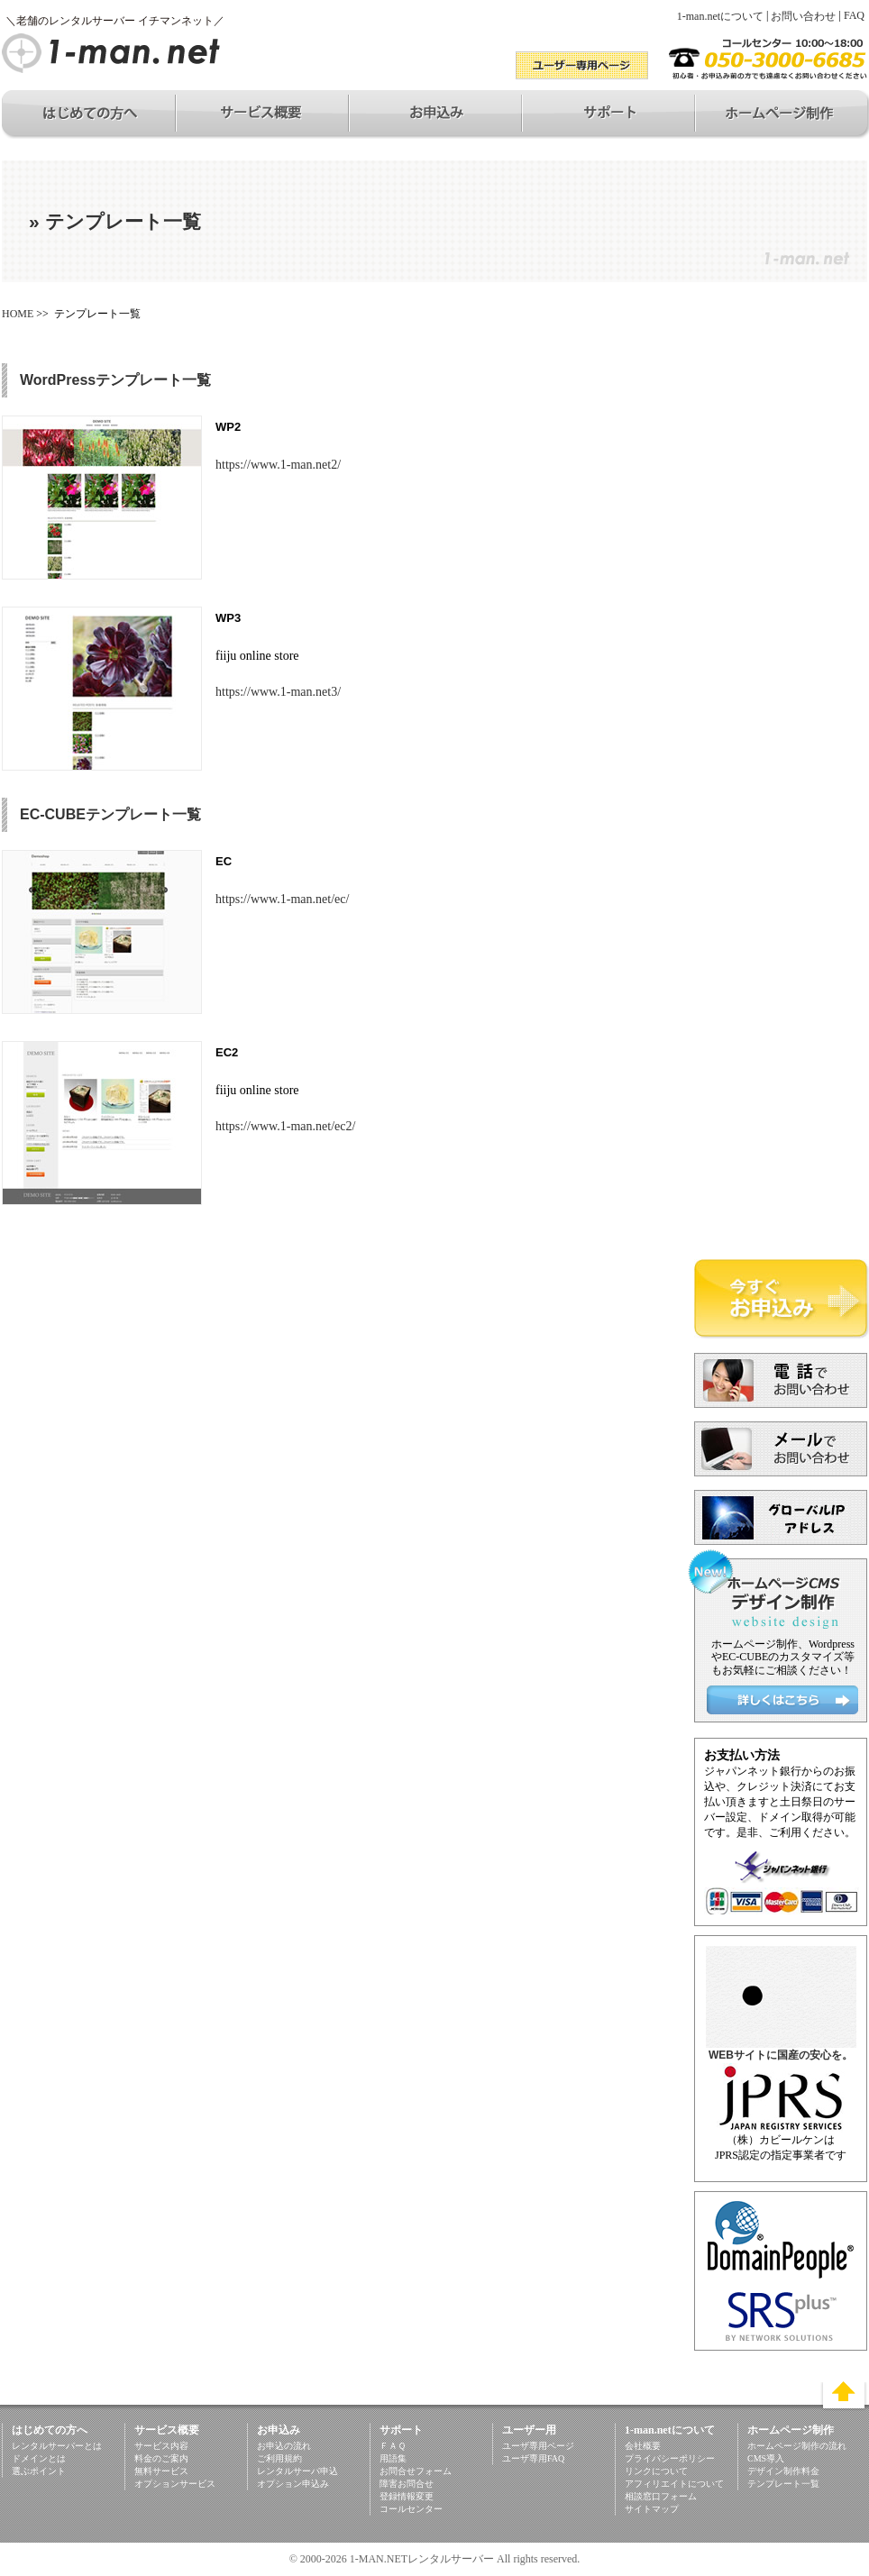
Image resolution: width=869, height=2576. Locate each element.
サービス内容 (161, 2446)
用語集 (393, 2458)
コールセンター (411, 2509)
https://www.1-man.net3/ (278, 692)
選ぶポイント (39, 2471)
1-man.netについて (720, 16)
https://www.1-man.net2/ (278, 464)
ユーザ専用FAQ (533, 2458)
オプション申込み (293, 2484)
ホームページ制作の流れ (796, 2446)
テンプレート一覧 (783, 2484)
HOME (17, 313)
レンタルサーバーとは (57, 2446)
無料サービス (161, 2471)
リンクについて (656, 2471)
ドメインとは (39, 2458)
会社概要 (643, 2446)
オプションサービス (174, 2484)
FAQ (854, 15)
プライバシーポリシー (670, 2458)
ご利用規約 (279, 2458)
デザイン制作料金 (783, 2471)
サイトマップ (652, 2509)
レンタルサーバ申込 (297, 2471)
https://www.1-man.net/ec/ (282, 899)
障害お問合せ (407, 2484)
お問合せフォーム (416, 2471)
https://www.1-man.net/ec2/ (285, 1126)
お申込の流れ (284, 2446)
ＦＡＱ (393, 2446)
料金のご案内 (161, 2458)
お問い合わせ (803, 16)
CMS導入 (765, 2458)
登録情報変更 (407, 2496)
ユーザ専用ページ (538, 2446)
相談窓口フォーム (661, 2496)
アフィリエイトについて (674, 2484)
